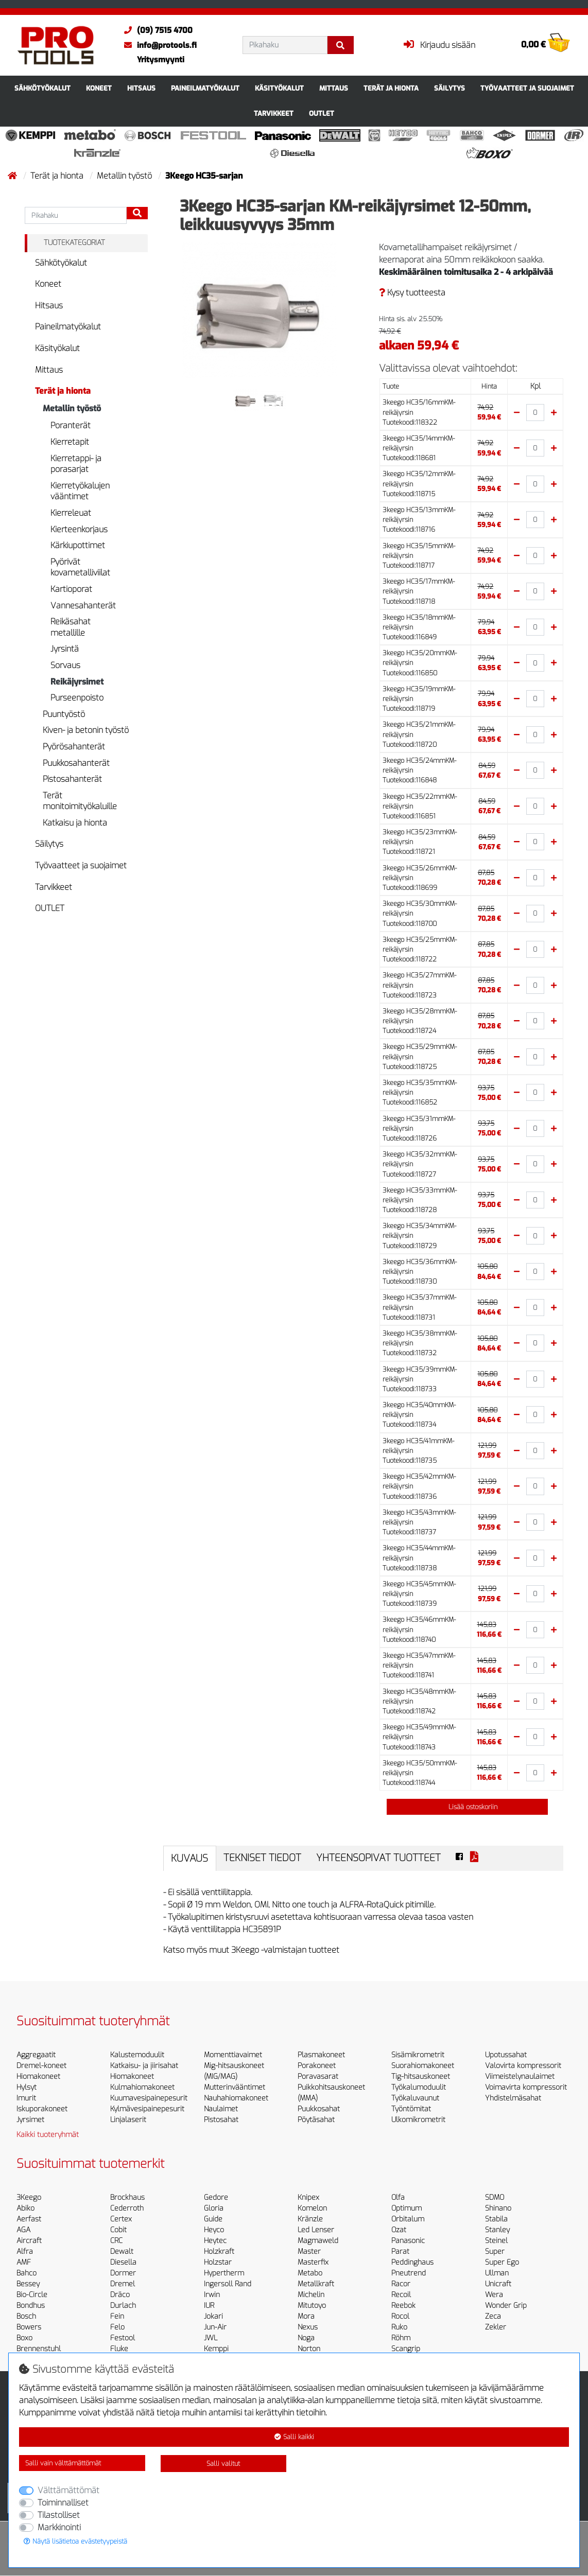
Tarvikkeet (273, 113)
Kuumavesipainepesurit (148, 2098)
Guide (213, 2219)
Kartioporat (71, 589)
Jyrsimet (30, 2120)
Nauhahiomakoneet (236, 2098)
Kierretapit (69, 441)
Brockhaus (127, 2197)
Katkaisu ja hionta (75, 822)
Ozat (398, 2230)
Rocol (400, 2316)
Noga (306, 2338)
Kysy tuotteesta (412, 292)
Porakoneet (317, 2066)
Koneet (99, 88)
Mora (306, 2316)
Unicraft (498, 2284)
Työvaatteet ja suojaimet (527, 88)
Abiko (25, 2208)
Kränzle (310, 2219)
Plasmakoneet (321, 2055)
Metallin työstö (125, 175)
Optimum (406, 2208)
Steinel (496, 2241)
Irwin (212, 2295)
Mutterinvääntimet (234, 2087)
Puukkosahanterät (76, 763)
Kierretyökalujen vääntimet (80, 491)
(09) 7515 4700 (156, 30)
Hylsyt (26, 2087)
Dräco (120, 2295)
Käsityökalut (279, 88)
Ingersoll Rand (227, 2284)
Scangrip (405, 2349)
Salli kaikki (294, 2436)
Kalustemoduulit (137, 2055)
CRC (116, 2241)
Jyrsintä (64, 648)
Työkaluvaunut (415, 2098)
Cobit (118, 2230)
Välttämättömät (68, 2490)
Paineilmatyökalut (205, 88)
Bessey (28, 2284)
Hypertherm (224, 2273)
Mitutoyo (312, 2305)
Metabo (310, 2273)
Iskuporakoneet (41, 2109)
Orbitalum (407, 2219)
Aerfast (28, 2219)
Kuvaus (189, 1858)
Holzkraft (219, 2251)
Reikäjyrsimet (76, 681)
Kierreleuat (70, 512)
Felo (117, 2327)
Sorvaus (65, 665)
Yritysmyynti (160, 60)
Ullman (497, 2273)
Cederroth (127, 2208)
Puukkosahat (319, 2109)
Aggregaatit (36, 2055)
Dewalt (121, 2251)
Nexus (308, 2327)
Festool (122, 2338)
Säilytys (449, 88)
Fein (117, 2316)
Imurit (26, 2098)
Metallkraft (316, 2284)
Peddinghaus (412, 2262)
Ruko (399, 2327)
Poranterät (70, 425)
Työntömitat (411, 2109)
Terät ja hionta (391, 88)
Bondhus (30, 2305)
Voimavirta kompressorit (526, 2087)
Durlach (123, 2305)
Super (495, 2251)
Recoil (401, 2295)
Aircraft (29, 2241)
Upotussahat (506, 2055)
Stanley (497, 2230)
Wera (494, 2295)
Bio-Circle (31, 2295)
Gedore (216, 2197)
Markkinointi (59, 2527)
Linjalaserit (128, 2120)
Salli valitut (223, 2463)
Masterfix (313, 2262)
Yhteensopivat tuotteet (378, 1857)
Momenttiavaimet (233, 2055)
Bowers (28, 2327)
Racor (400, 2284)
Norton (309, 2349)
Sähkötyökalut (42, 88)
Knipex (308, 2197)
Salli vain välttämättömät (63, 2463)
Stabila (496, 2219)
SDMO (494, 2197)
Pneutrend (408, 2273)
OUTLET (321, 113)
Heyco (214, 2230)
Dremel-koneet (41, 2066)
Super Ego (502, 2262)
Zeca (493, 2316)
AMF (23, 2262)
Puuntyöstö (64, 714)
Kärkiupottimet (77, 545)
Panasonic (408, 2241)
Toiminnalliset (63, 2502)
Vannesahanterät (83, 605)
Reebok (403, 2305)
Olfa (398, 2197)
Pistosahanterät (72, 779)
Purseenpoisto (76, 697)
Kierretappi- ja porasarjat (75, 464)
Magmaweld (318, 2241)
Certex (121, 2219)
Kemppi (216, 2349)
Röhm (400, 2338)
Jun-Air (215, 2327)
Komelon (312, 2208)
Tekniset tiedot (262, 1857)
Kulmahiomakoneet (142, 2087)
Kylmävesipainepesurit (147, 2109)
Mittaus (333, 88)
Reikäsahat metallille (70, 627)
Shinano (498, 2208)
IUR (209, 2305)
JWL (210, 2338)
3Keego (28, 2197)
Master (309, 2251)
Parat (400, 2251)
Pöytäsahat (316, 2120)
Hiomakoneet (38, 2076)
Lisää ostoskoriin (467, 1806)
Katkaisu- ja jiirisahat (144, 2066)
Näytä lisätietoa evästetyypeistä (75, 2541)
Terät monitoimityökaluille (80, 801)
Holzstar (218, 2262)
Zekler (495, 2327)
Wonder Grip (506, 2305)
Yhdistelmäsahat (513, 2098)
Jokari (213, 2316)
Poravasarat (318, 2076)
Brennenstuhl (38, 2349)
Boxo (24, 2338)
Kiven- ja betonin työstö (86, 730)
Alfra (24, 2251)
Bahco (26, 2273)
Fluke (119, 2349)
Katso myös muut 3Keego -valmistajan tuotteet (251, 1949)
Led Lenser (316, 2230)
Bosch (26, 2316)
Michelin (311, 2295)
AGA (23, 2230)
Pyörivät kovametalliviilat (80, 567)
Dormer (123, 2273)
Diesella (123, 2262)
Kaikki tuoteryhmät (47, 2135)
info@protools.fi (158, 45)
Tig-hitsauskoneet (420, 2076)
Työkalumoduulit (418, 2087)
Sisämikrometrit (417, 2055)
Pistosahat (221, 2120)
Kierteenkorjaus (79, 529)
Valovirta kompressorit (523, 2066)
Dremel (122, 2284)
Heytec (215, 2241)
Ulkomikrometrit (418, 2120)
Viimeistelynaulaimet (520, 2076)
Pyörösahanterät (74, 746)
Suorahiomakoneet (422, 2066)
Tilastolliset (59, 2515)
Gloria (213, 2208)
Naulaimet (221, 2109)
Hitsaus (141, 88)
